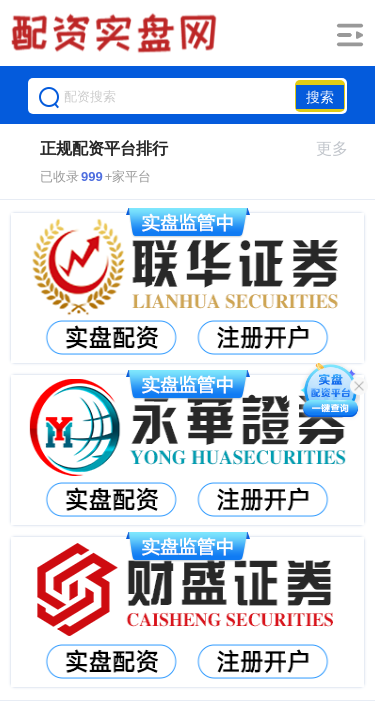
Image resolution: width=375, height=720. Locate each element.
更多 (340, 148)
